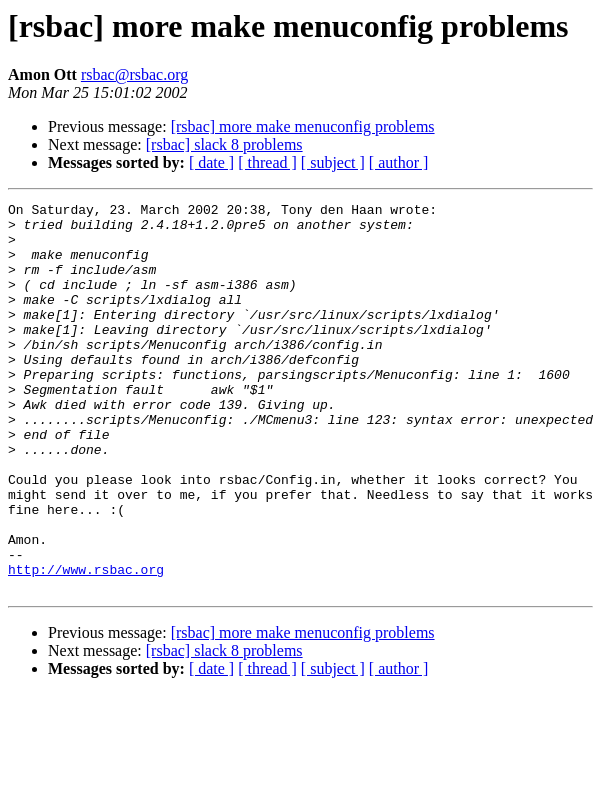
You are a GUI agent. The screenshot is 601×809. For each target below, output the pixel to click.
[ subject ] (333, 162)
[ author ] (399, 162)
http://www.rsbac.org (86, 644)
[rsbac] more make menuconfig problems (303, 126)
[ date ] (211, 162)
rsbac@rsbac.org (134, 74)
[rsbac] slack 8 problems (224, 144)
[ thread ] (267, 162)
